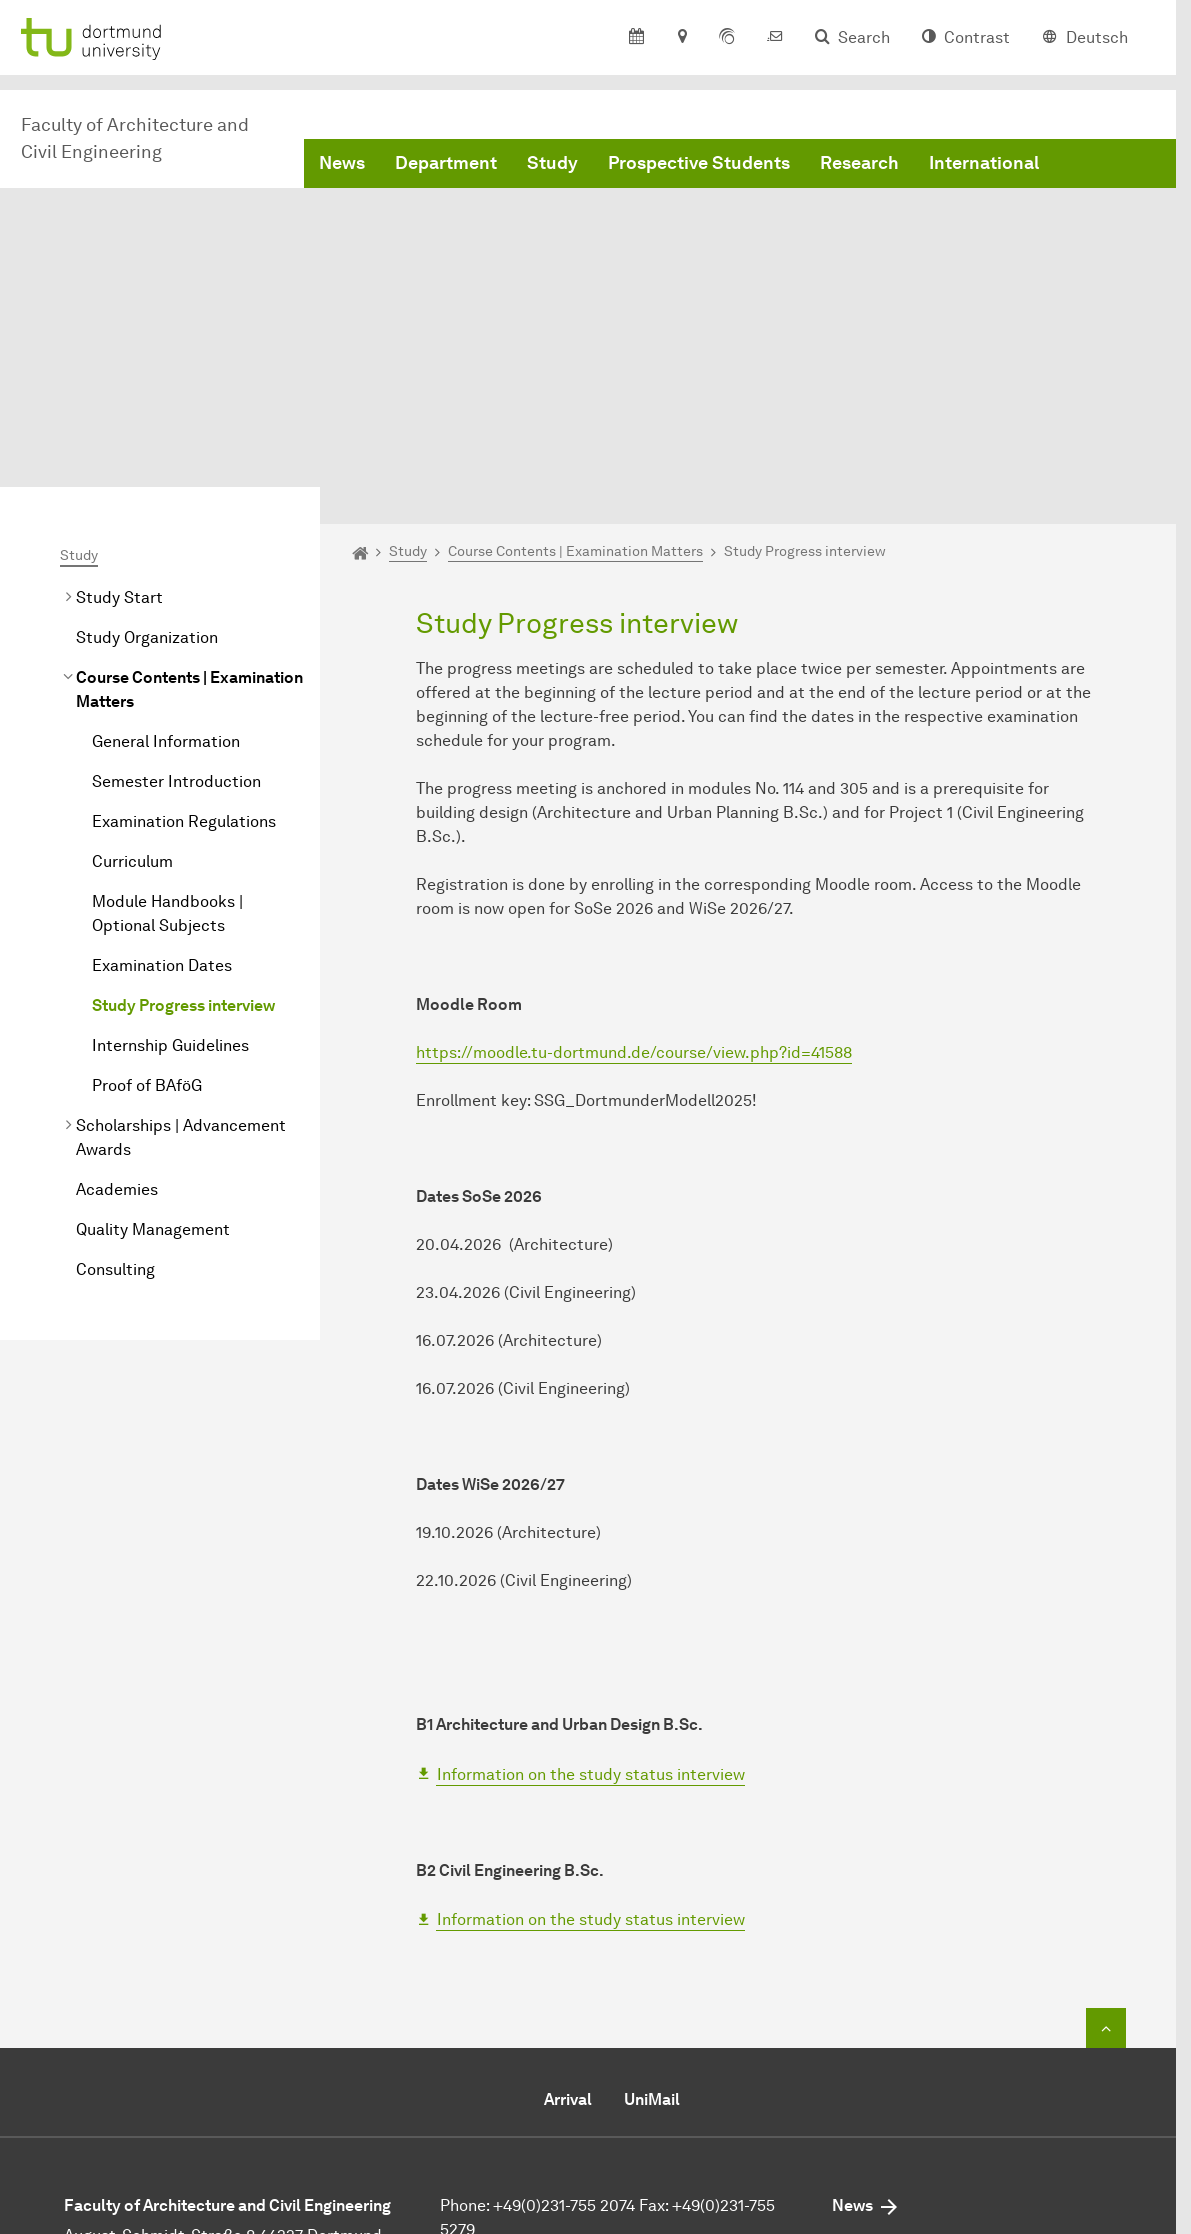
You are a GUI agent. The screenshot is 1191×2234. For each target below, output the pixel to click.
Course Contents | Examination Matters (189, 501)
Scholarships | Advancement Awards (181, 949)
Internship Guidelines (170, 857)
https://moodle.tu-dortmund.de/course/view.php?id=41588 (634, 865)
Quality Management (153, 1041)
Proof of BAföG (147, 897)
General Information (166, 553)
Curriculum (132, 673)
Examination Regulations (184, 633)
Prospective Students (699, 163)
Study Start (119, 409)
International (984, 163)
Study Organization (147, 449)
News (342, 163)
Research (859, 163)
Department (446, 163)
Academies (117, 1001)
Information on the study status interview (591, 1586)
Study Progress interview (183, 817)
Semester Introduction (176, 593)
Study (552, 163)
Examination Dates (162, 777)
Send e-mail (484, 2072)
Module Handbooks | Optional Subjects (167, 725)
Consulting (115, 1081)
